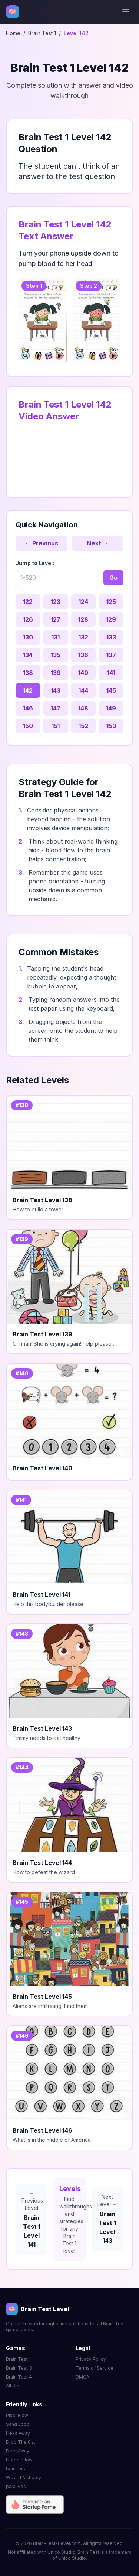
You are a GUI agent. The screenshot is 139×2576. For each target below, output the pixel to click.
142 (28, 690)
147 (55, 708)
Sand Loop (18, 2424)
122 (28, 601)
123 (55, 601)
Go (113, 577)
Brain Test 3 (19, 2368)
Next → (98, 543)
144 (83, 690)
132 (83, 637)
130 (28, 637)
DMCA (82, 2377)
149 (111, 708)
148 (83, 708)
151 (56, 726)
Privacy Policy (91, 2359)
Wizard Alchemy (23, 2477)
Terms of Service (94, 2368)
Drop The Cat (20, 2442)
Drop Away (17, 2451)
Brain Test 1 (42, 33)
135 (55, 655)
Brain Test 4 (19, 2377)
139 (56, 672)
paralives (16, 2486)
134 (28, 655)
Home (13, 33)
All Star (13, 2386)
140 (83, 672)
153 (111, 726)
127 (55, 619)
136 (83, 655)
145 (111, 690)
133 (111, 637)
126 (28, 619)
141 (111, 672)
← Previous (41, 543)
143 (55, 690)
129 (111, 619)
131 (56, 637)
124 (83, 601)
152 (83, 726)
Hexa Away (18, 2433)
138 (28, 672)
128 (83, 619)
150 (28, 726)
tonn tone (16, 2468)
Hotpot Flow (19, 2459)
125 (111, 601)
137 (111, 655)
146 (28, 708)
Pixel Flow (17, 2415)
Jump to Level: (35, 563)
